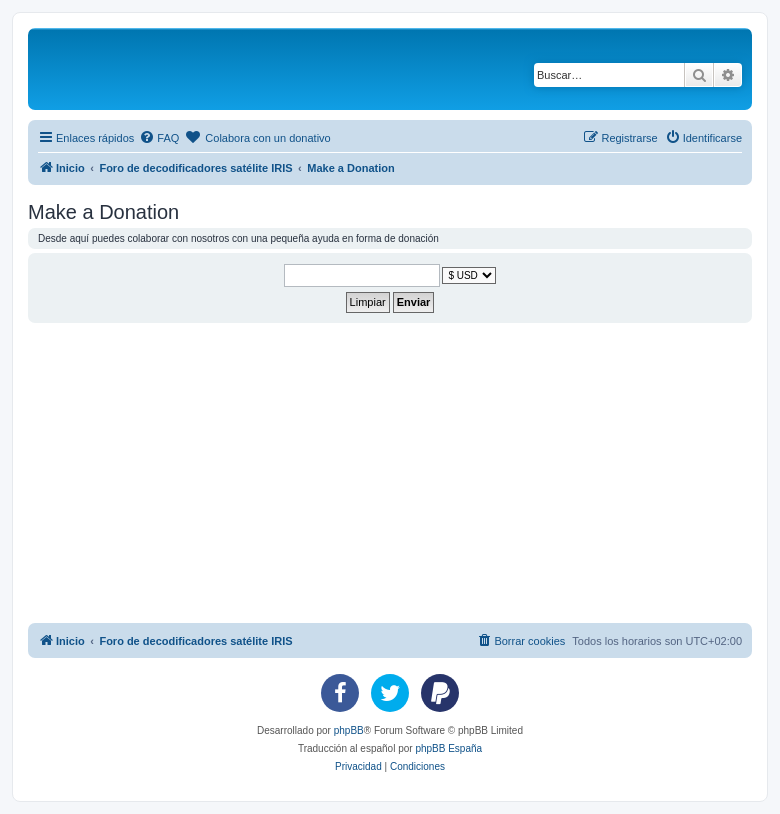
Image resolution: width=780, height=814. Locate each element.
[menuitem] (159, 138)
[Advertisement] (404, 473)
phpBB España (448, 748)
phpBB (349, 730)
